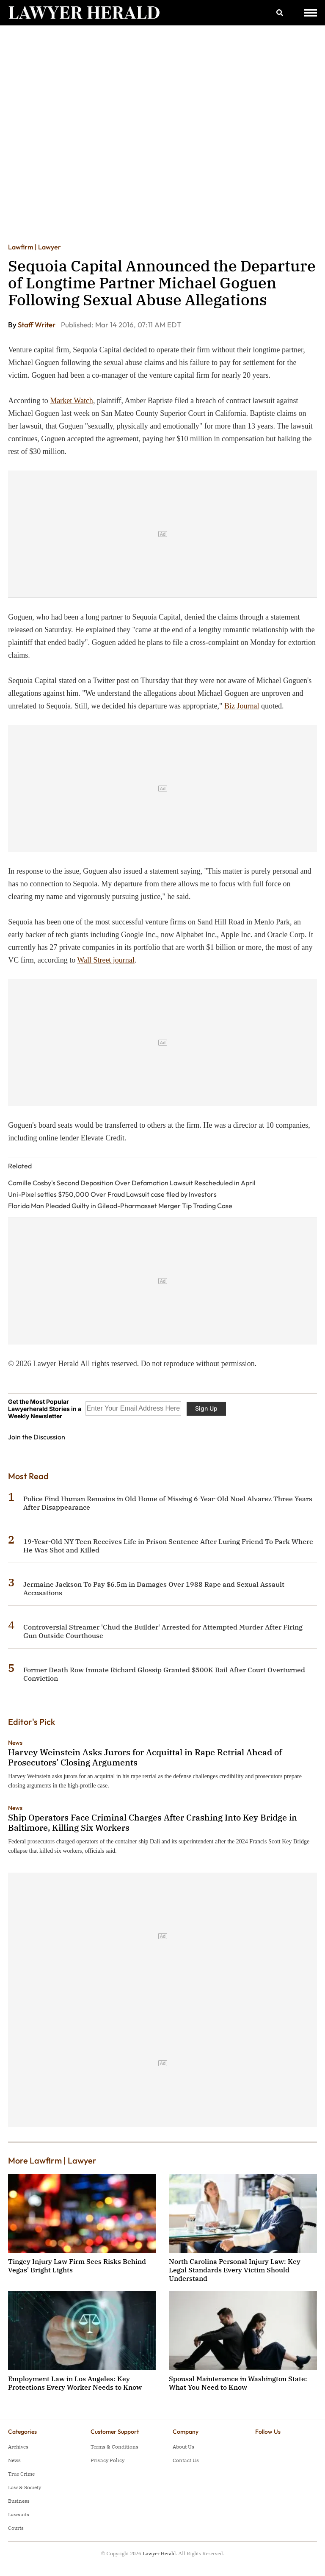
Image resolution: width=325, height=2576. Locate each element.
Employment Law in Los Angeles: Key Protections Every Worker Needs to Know (75, 2382)
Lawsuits (18, 2514)
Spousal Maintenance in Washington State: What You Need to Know (238, 2382)
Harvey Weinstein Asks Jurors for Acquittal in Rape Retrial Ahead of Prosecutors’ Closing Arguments (145, 1757)
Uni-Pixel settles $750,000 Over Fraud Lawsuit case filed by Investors (112, 1194)
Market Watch (71, 400)
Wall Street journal (106, 960)
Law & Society (24, 2487)
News (15, 1742)
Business (19, 2501)
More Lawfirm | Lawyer (52, 2160)
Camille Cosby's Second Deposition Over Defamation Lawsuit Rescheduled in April (132, 1183)
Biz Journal (241, 706)
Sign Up (206, 1408)
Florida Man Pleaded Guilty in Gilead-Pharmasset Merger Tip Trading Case (120, 1205)
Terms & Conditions (114, 2446)
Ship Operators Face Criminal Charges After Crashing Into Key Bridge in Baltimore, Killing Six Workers (152, 1822)
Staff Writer (37, 324)
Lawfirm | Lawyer (34, 247)
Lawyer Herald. (160, 2553)
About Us (183, 2446)
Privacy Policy (107, 2460)
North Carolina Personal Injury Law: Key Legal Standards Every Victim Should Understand (234, 2270)
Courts (16, 2528)
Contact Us (186, 2460)
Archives (18, 2446)
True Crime (21, 2474)
